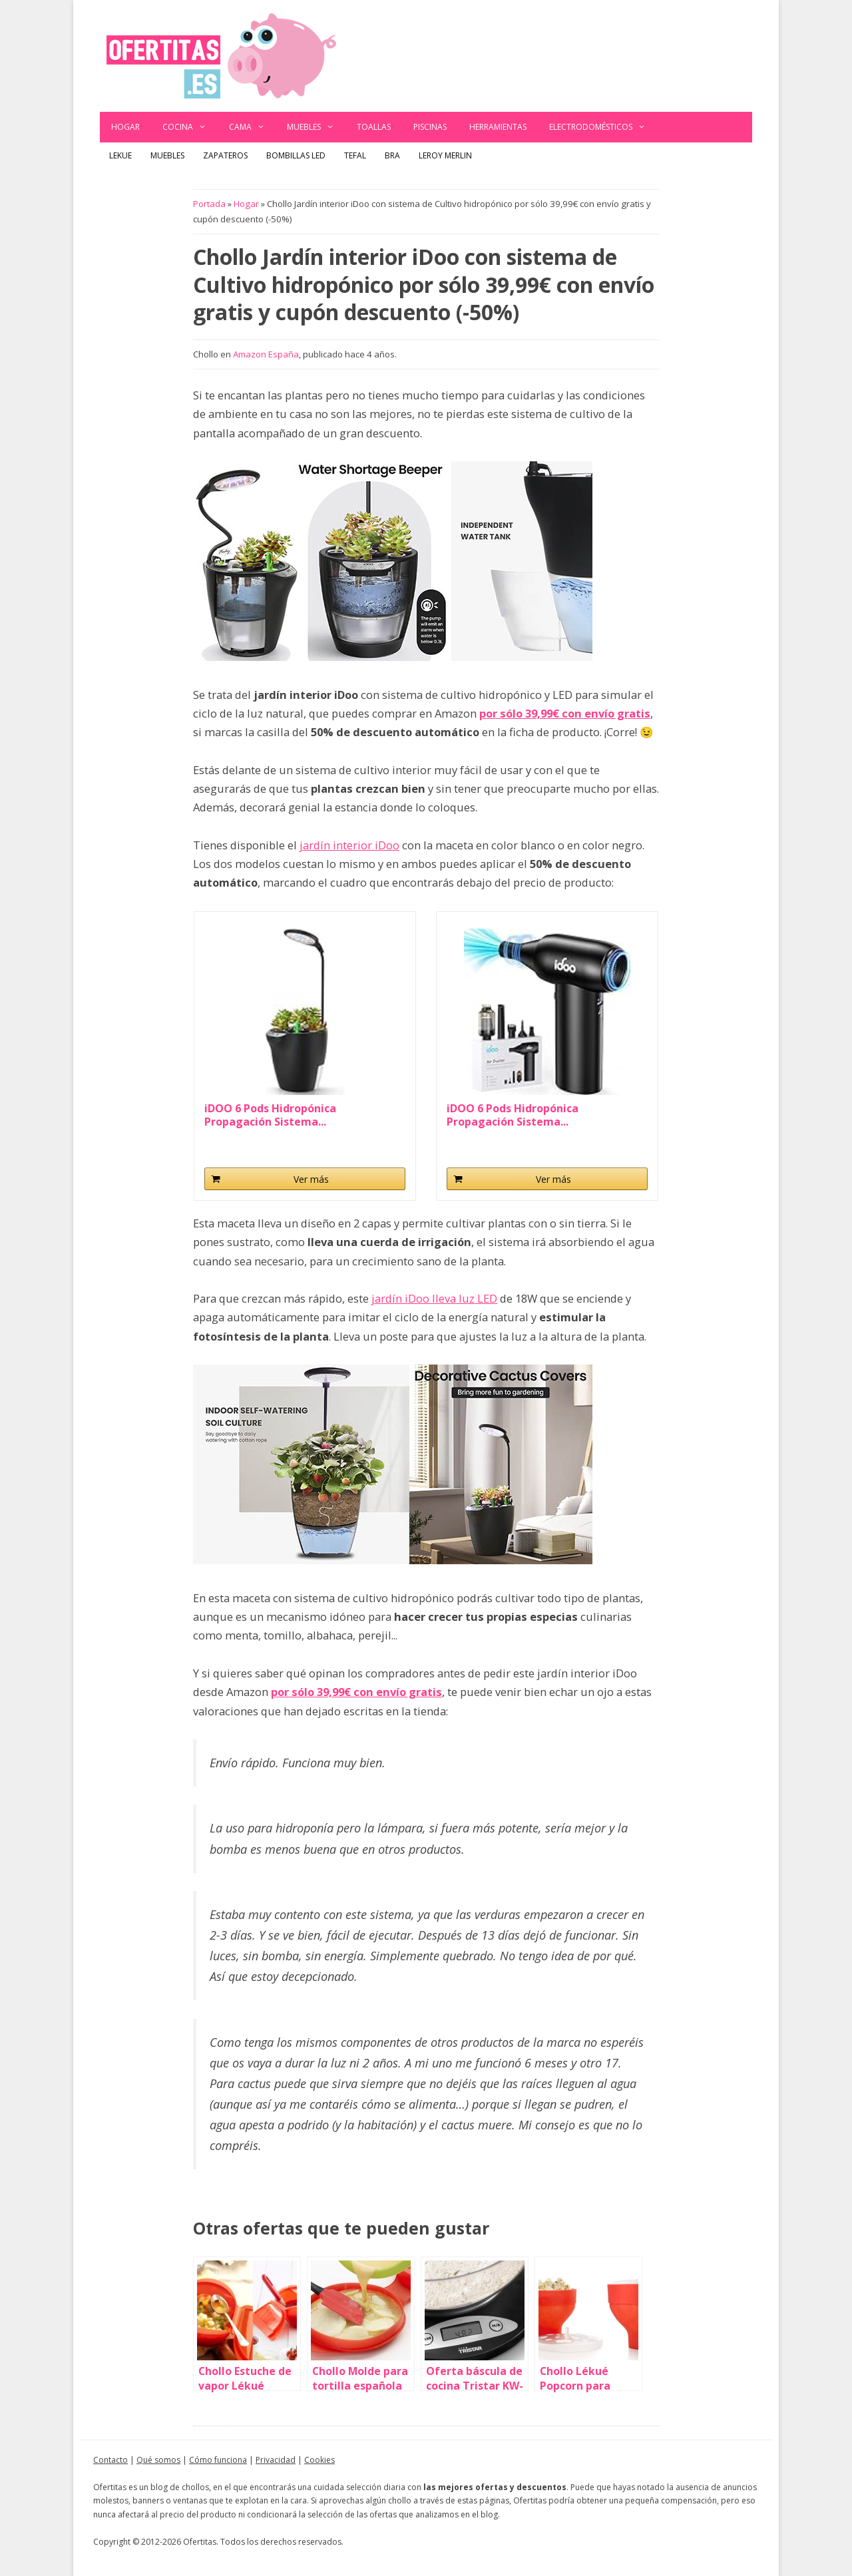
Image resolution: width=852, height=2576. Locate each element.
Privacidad (276, 2460)
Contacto (110, 2460)
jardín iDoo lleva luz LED (434, 1298)
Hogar (125, 126)
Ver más (311, 1179)
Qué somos (158, 2460)
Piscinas (430, 126)
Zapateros (225, 155)
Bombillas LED (295, 155)
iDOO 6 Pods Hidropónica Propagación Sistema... (270, 1115)
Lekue (120, 155)
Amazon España (266, 354)
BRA (392, 155)
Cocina (190, 127)
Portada (209, 204)
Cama (252, 127)
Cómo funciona (218, 2460)
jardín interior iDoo (349, 845)
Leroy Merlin (445, 155)
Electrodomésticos (603, 127)
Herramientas (498, 126)
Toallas (374, 126)
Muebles (316, 127)
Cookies (319, 2460)
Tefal (355, 155)
